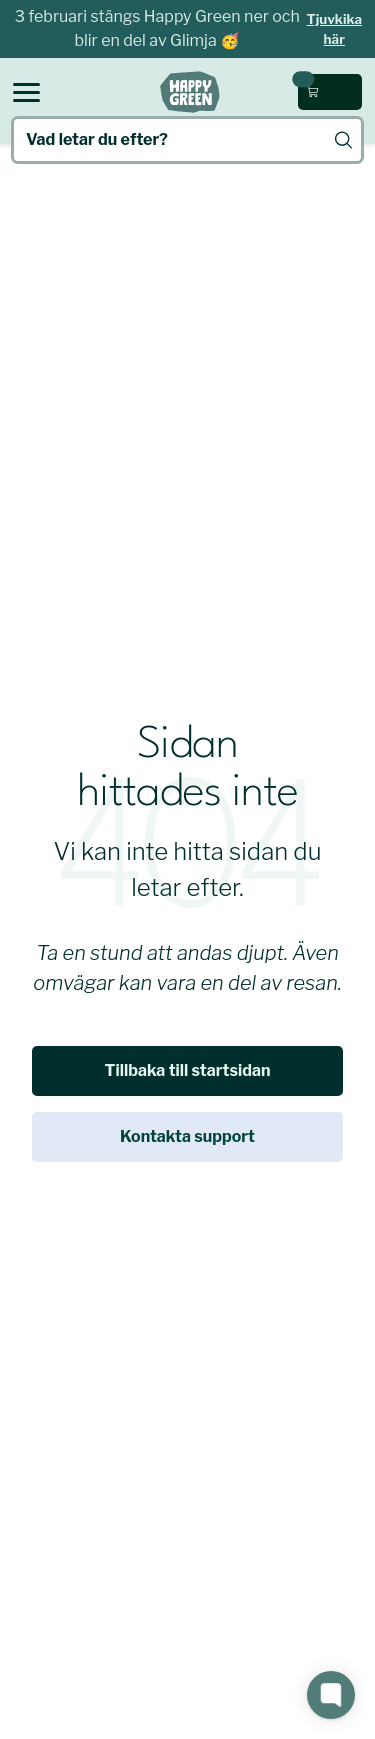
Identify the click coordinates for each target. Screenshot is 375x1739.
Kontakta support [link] (187, 1136)
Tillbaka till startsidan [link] (188, 1070)
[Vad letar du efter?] (187, 140)
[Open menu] (26, 92)
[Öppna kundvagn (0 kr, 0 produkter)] (330, 92)
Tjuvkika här (335, 29)
